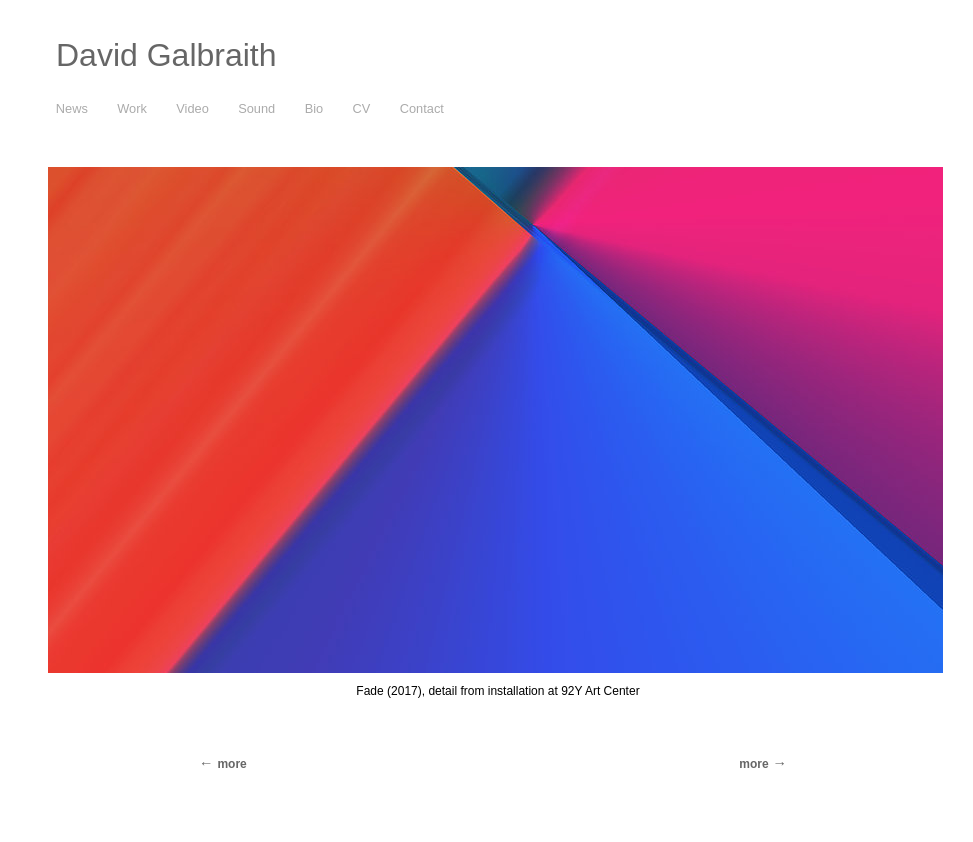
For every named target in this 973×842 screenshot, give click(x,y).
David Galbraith (166, 55)
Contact (422, 108)
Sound (256, 108)
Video (192, 108)
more (753, 764)
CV (362, 108)
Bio (314, 108)
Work (132, 108)
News (72, 108)
